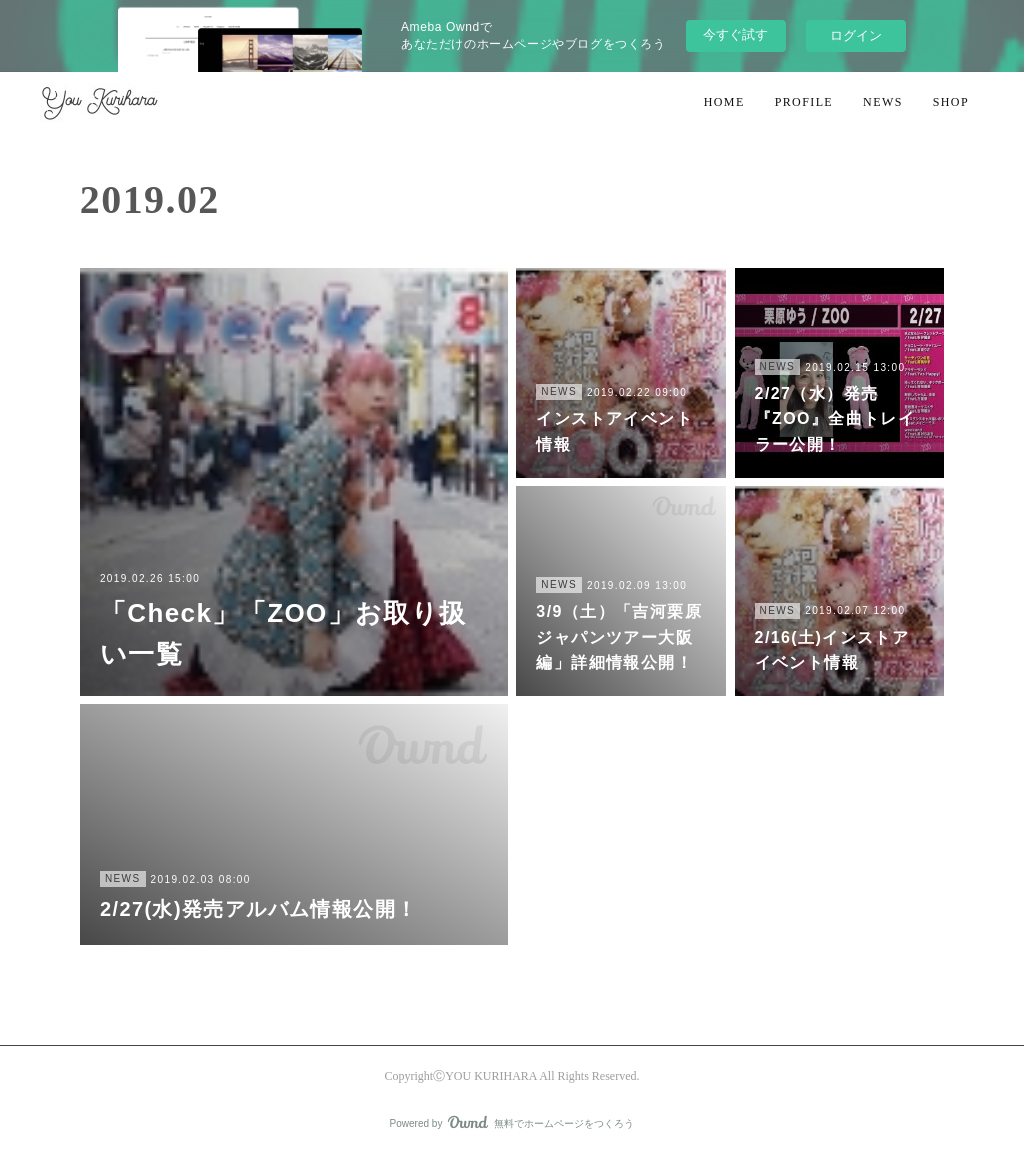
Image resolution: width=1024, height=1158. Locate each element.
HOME (724, 102)
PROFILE (804, 102)
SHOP (951, 102)
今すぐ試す (735, 34)
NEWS (883, 102)
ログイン (856, 35)
